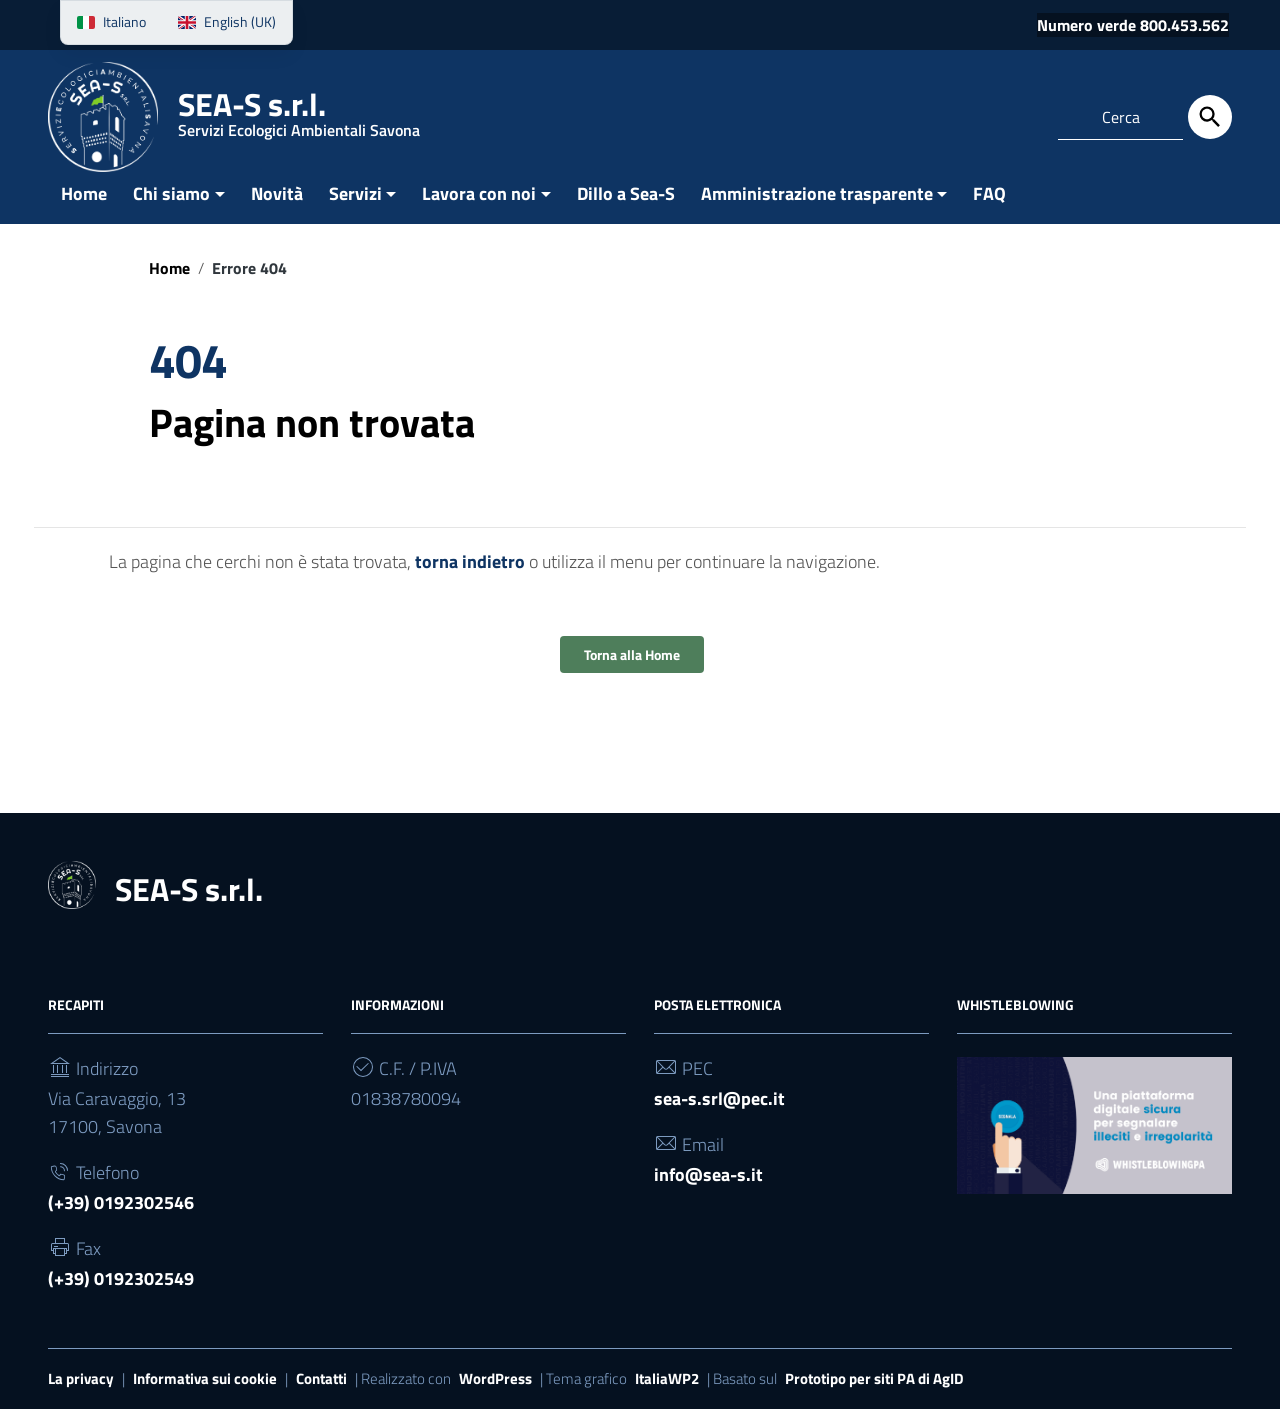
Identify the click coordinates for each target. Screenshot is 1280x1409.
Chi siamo (171, 193)
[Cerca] (1210, 117)
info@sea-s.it (708, 1174)
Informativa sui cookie (205, 1378)
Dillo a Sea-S (626, 193)
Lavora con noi (479, 193)
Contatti (321, 1378)
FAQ (989, 193)
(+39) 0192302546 (121, 1202)
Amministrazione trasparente (817, 193)
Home (84, 193)
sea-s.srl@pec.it (719, 1098)
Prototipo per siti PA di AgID (874, 1378)
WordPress (495, 1378)
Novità (277, 193)
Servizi (355, 193)
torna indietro (470, 561)
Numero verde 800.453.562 (1133, 25)
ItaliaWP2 (667, 1378)
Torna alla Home (632, 654)
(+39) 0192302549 (121, 1278)
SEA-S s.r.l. (299, 115)
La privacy (81, 1378)
